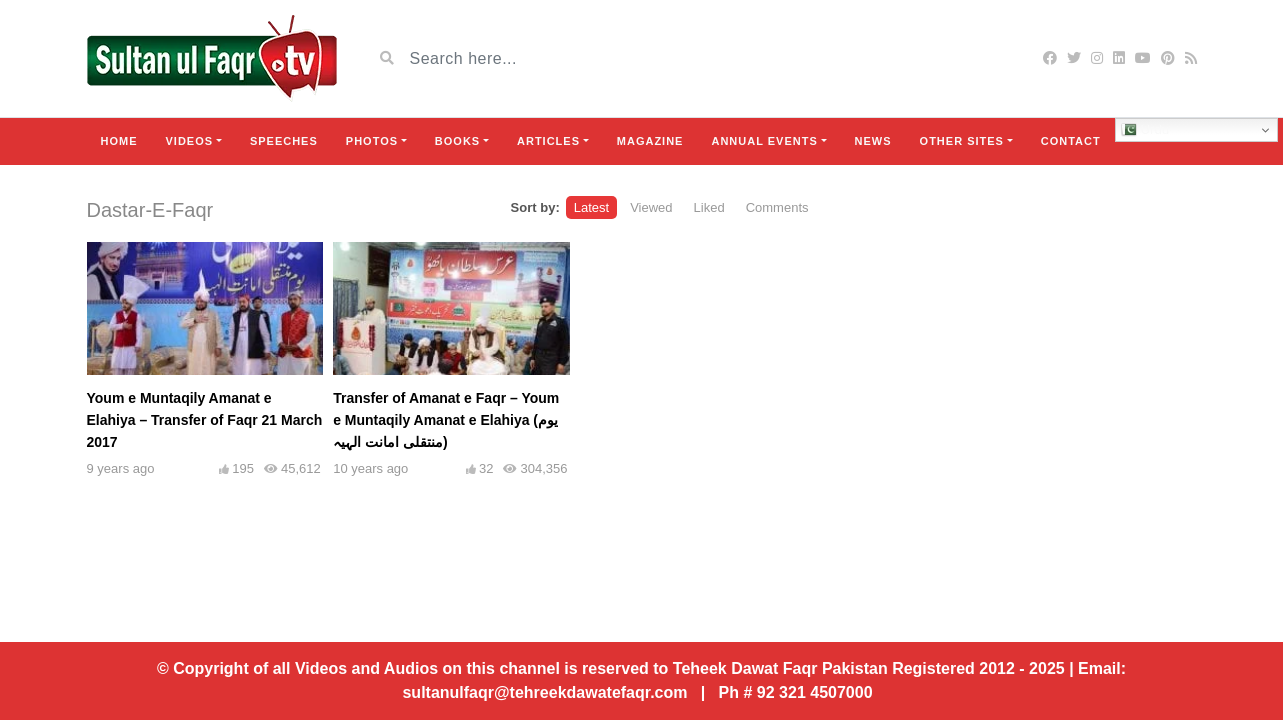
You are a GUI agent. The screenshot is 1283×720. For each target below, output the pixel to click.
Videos (190, 141)
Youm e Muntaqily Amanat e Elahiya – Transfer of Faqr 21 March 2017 (205, 420)
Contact (1071, 141)
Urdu (1145, 130)
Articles (548, 141)
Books (457, 141)
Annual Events (764, 141)
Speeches (284, 141)
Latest (591, 207)
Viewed (651, 207)
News (873, 141)
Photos (372, 141)
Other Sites (962, 141)
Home (119, 141)
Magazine (650, 141)
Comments (777, 207)
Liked (709, 207)
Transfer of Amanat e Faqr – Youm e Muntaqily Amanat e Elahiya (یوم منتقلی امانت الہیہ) (446, 420)
